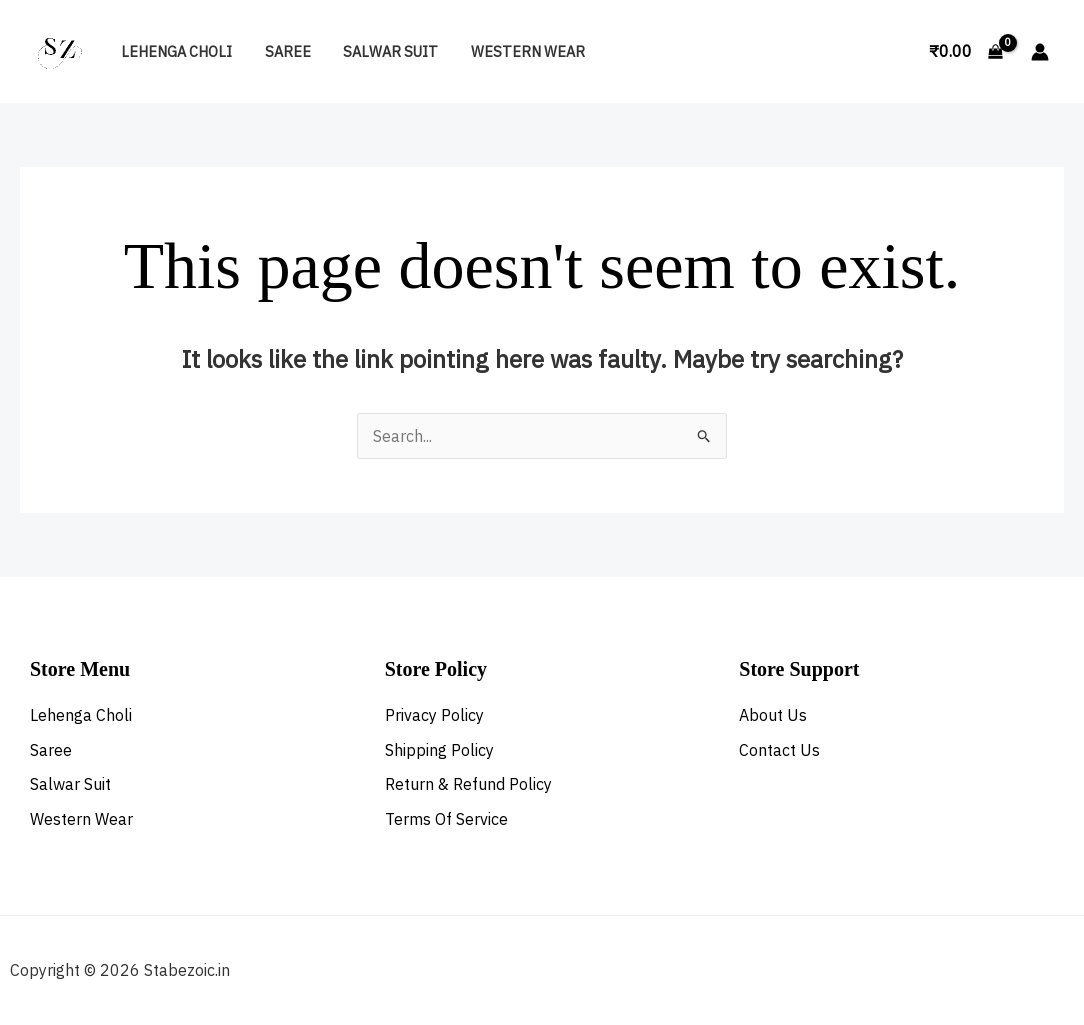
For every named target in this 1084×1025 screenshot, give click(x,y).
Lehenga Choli (174, 51)
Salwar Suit (381, 51)
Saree (282, 51)
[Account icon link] (1040, 52)
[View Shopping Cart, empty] (965, 52)
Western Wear (515, 51)
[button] (891, 52)
